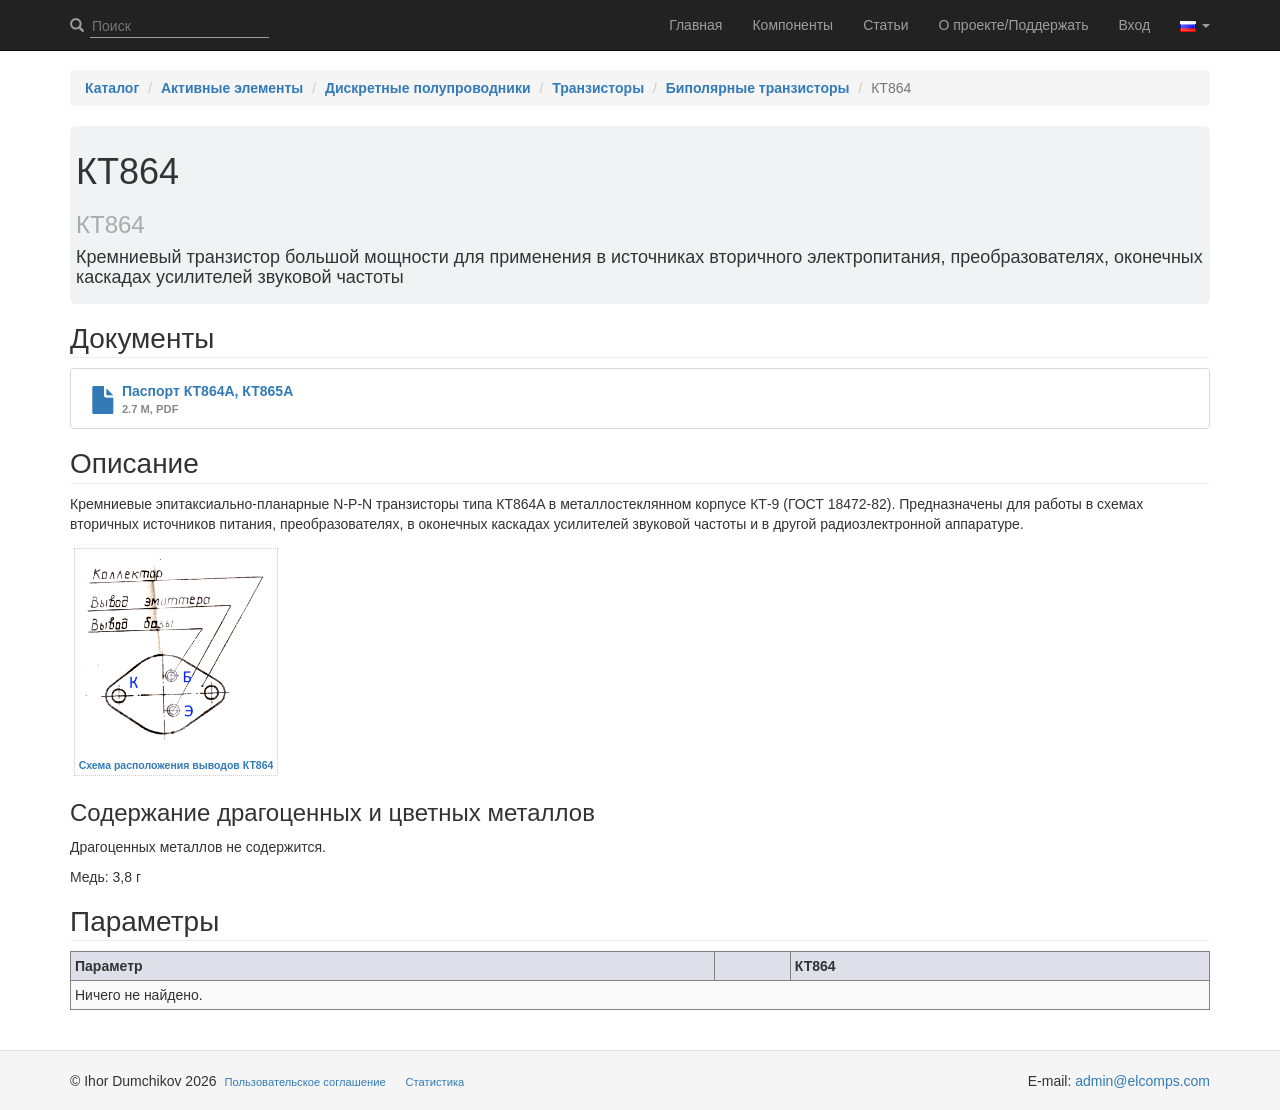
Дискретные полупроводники (428, 88)
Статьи (885, 25)
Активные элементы (232, 88)
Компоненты (792, 25)
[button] (1195, 25)
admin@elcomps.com (1142, 1081)
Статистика (435, 1082)
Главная (695, 25)
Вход (1134, 25)
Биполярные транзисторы (758, 88)
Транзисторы (598, 88)
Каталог (112, 88)
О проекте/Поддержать (1014, 25)
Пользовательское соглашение (305, 1082)
